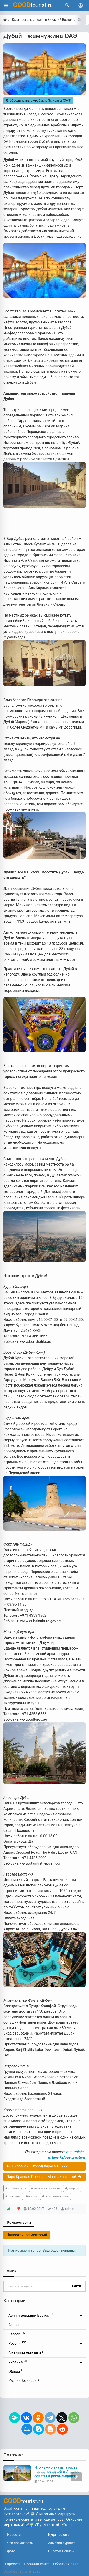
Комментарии (19, 2222)
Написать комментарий (26, 2235)
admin (69, 2209)
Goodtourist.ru (15, 2571)
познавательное (56, 2196)
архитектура (17, 2188)
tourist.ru (33, 5)
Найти (76, 2286)
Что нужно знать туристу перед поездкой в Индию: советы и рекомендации (56, 2471)
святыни (14, 2196)
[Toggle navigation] (81, 5)
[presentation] (12, 2476)
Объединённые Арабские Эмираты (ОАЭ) (38, 100)
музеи (32, 2196)
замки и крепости (46, 2188)
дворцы (73, 2188)
